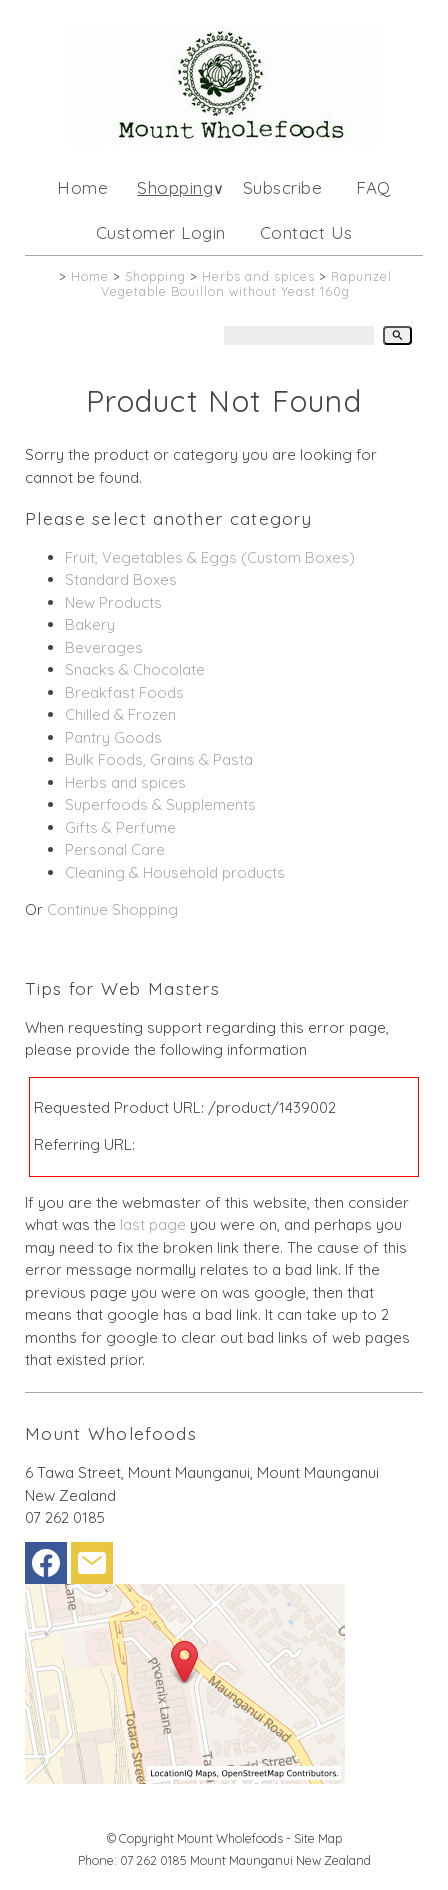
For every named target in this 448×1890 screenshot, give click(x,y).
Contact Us (306, 232)
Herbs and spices (258, 276)
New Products (113, 602)
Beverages (104, 647)
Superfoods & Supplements (160, 804)
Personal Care (115, 849)
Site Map (318, 1838)
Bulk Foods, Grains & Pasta (159, 759)
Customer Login (161, 232)
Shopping (175, 187)
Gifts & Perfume (120, 827)
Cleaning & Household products (175, 872)
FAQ (373, 187)
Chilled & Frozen (120, 714)
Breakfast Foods (124, 692)
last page (153, 1224)
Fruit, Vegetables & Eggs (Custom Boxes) (210, 557)
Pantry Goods (113, 737)
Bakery (90, 624)
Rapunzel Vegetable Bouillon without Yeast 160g (246, 283)
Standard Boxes (121, 579)
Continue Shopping (112, 909)
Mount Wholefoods (230, 1838)
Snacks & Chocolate (135, 669)
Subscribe (283, 187)
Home (82, 187)
